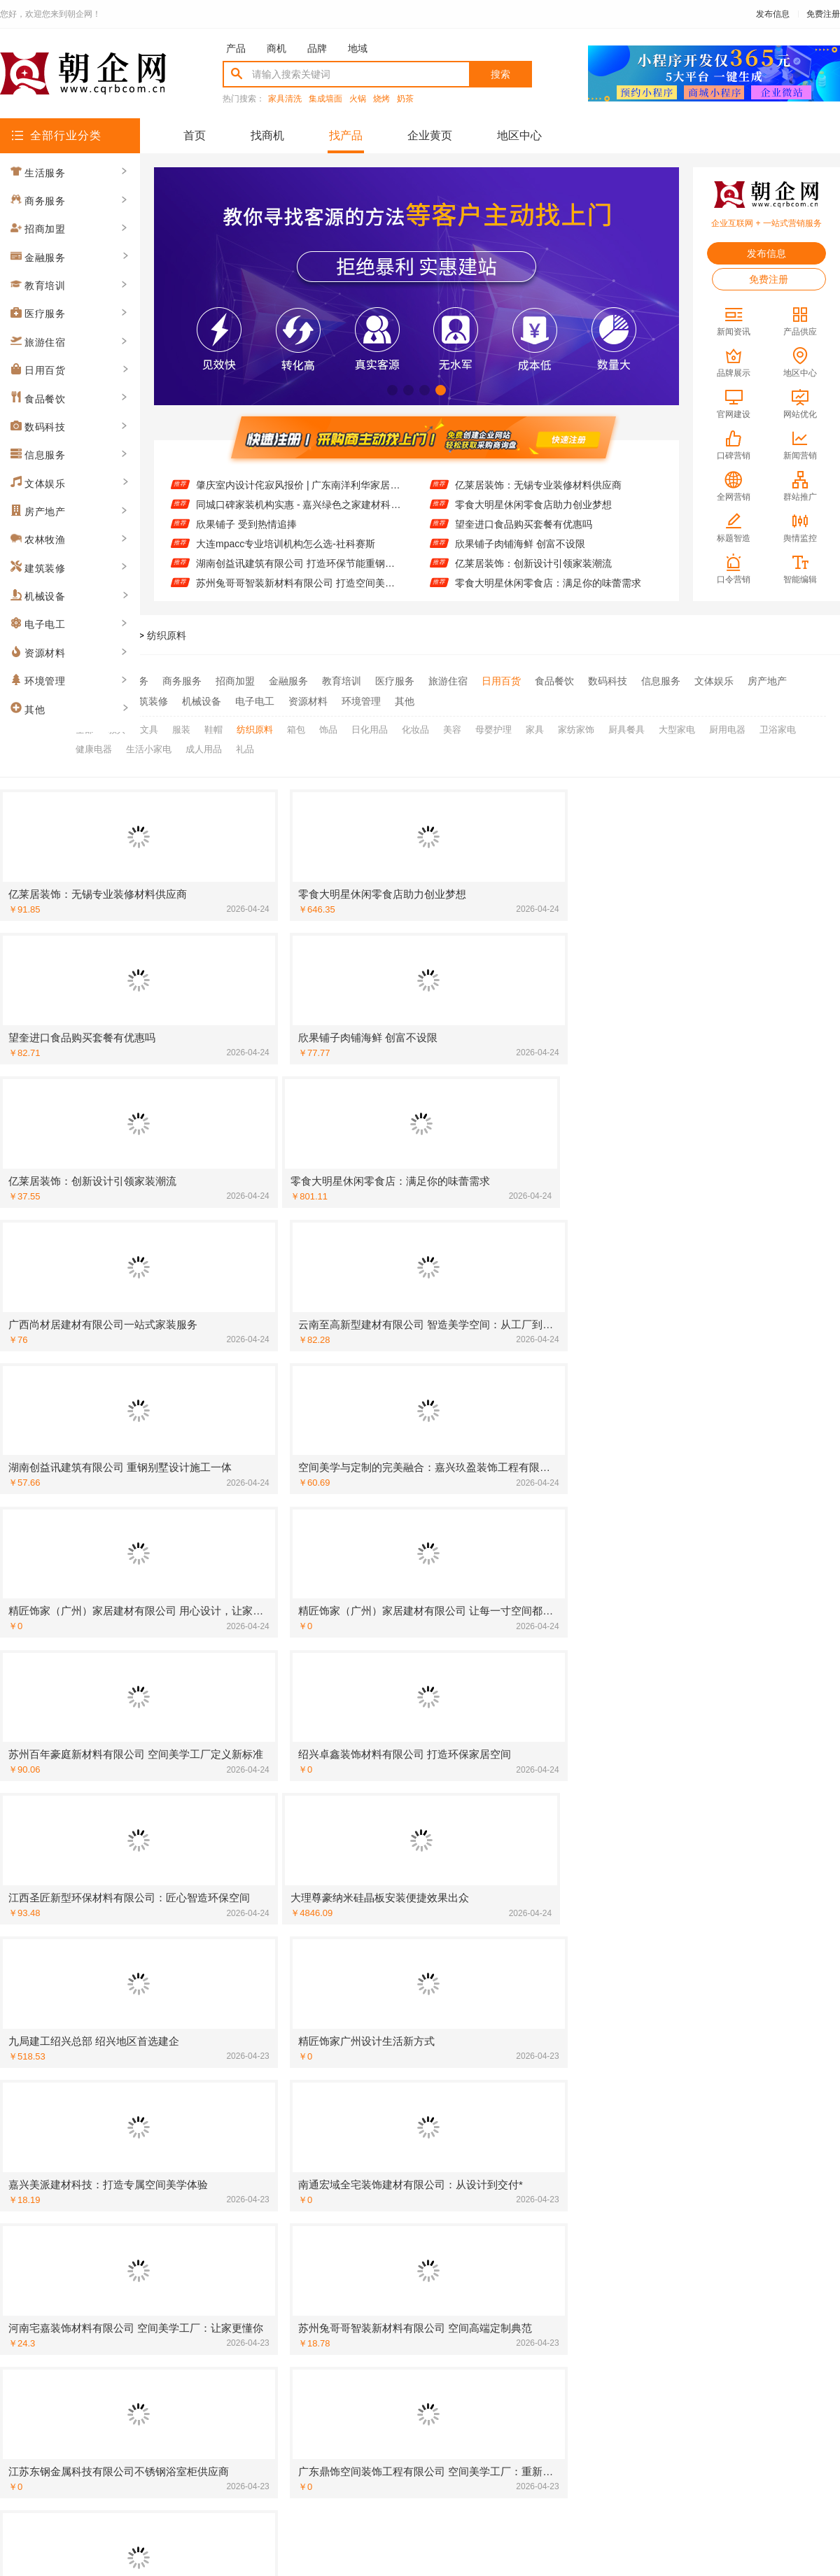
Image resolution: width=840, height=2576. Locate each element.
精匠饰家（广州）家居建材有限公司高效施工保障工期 (164, 1852)
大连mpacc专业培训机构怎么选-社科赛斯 (285, 543)
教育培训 (341, 681)
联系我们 (248, 2410)
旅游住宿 (448, 681)
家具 (535, 726)
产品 (236, 48)
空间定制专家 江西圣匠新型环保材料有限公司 (161, 2076)
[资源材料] (36, 1852)
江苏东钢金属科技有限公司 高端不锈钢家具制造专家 (724, 2116)
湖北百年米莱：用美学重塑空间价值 (140, 2055)
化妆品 (415, 726)
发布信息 (773, 14)
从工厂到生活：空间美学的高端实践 (140, 1913)
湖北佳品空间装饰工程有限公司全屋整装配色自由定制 (164, 2116)
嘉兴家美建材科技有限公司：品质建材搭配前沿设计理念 (164, 1751)
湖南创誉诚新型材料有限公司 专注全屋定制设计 (724, 1771)
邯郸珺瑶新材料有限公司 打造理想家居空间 (436, 1690)
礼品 (245, 743)
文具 (149, 726)
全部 (85, 681)
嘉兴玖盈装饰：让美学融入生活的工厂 (145, 2177)
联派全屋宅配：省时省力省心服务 (415, 1893)
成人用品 (204, 743)
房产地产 (767, 681)
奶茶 (405, 99)
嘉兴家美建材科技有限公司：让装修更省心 (715, 2299)
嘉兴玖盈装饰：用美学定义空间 (691, 2197)
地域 (358, 48)
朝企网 (80, 635)
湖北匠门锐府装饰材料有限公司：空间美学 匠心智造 (164, 1954)
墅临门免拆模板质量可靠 (116, 2238)
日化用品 (369, 726)
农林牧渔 (95, 699)
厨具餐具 (626, 726)
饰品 (328, 726)
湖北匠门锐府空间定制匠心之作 (410, 2035)
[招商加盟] (596, 1649)
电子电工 (254, 699)
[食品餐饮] (596, 2157)
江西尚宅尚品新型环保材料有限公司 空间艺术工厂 (724, 2218)
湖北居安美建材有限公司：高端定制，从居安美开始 (444, 2157)
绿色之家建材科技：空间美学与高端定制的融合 (724, 2177)
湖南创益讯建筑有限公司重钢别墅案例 (705, 1994)
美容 (452, 726)
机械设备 (201, 699)
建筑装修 (148, 699)
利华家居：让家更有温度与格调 (691, 1954)
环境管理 (361, 699)
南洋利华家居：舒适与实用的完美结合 (705, 1913)
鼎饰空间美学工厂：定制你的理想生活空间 (435, 2238)
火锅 (357, 99)
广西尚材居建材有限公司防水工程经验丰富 (155, 2197)
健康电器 (94, 743)
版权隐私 (420, 2410)
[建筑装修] (36, 1649)
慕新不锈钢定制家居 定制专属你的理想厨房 (436, 2055)
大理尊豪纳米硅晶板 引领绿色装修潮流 (427, 1771)
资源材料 (308, 699)
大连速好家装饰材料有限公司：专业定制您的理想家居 (724, 1893)
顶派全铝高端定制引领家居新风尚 (415, 1974)
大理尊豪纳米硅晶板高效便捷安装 (415, 1812)
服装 (181, 726)
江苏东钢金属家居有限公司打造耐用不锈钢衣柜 (724, 1710)
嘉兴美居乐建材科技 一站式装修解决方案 (712, 2055)
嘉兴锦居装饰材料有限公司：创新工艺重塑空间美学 (164, 1933)
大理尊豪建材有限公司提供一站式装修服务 (715, 2096)
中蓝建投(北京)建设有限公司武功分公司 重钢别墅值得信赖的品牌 (164, 1832)
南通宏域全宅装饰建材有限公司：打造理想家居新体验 (724, 1832)
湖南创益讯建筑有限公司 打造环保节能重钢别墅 (299, 563)
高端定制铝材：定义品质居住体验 (135, 1731)
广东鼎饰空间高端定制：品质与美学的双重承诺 (444, 2096)
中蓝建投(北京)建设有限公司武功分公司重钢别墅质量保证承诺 (724, 2238)
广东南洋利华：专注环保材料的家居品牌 (150, 1994)
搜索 (500, 74)
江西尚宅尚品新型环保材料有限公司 (700, 1791)
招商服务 (305, 2410)
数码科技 (607, 681)
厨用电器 (727, 726)
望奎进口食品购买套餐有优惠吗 (523, 524)
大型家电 (677, 726)
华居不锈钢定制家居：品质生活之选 (700, 1873)
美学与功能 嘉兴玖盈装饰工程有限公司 (707, 1933)
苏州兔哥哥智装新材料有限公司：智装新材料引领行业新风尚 (444, 1751)
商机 (276, 48)
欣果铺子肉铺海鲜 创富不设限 (520, 543)
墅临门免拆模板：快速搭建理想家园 (700, 1731)
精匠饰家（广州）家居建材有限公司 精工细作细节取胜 (724, 2015)
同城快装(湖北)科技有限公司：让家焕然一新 (158, 2096)
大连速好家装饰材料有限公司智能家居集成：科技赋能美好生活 (444, 2177)
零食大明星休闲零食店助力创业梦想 (533, 504)
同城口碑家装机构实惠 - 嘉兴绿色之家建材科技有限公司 (299, 504)
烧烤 (381, 99)
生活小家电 (149, 743)
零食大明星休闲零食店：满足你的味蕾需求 (548, 583)
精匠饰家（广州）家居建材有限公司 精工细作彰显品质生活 (164, 2015)
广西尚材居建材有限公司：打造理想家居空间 (720, 1812)
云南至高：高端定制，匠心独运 (410, 2258)
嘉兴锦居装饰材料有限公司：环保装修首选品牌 (164, 2278)
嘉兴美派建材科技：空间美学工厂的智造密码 (160, 2157)
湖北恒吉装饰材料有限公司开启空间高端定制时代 (444, 2197)
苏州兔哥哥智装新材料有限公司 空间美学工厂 (161, 1893)
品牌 (317, 48)
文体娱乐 (714, 681)
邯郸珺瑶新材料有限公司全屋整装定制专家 (435, 2218)
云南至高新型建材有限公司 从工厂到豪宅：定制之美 (164, 1812)
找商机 (267, 135)
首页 (194, 135)
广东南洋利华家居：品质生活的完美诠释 (150, 1771)
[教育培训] (36, 1670)
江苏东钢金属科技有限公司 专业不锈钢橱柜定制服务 (164, 2136)
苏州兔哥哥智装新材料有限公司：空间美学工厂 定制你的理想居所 (724, 2258)
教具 (117, 726)
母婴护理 (493, 726)
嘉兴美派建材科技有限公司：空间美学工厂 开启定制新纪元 (444, 1873)
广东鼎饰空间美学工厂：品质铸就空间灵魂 (155, 2035)
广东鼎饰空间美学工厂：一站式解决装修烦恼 (440, 2076)
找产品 (346, 135)
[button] (392, 390)
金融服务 (288, 681)
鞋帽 (213, 726)
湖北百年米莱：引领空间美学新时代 (700, 2035)
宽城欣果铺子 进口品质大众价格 (132, 2218)
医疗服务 (394, 681)
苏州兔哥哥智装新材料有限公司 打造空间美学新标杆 (299, 583)
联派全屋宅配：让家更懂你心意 (691, 1852)
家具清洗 (285, 99)
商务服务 (182, 681)
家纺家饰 (576, 726)
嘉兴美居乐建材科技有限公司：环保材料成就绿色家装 (724, 1690)
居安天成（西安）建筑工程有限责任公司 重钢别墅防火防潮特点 (444, 2278)
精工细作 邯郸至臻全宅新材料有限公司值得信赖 (724, 1974)
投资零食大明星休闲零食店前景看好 (420, 2299)
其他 (404, 699)
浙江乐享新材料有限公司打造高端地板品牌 (155, 1974)
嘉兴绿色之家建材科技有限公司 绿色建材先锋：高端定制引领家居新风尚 (724, 2136)
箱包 (296, 726)
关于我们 (190, 2410)
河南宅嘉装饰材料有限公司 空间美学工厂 (432, 1791)
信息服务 (660, 681)
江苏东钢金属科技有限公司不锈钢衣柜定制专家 (164, 2258)
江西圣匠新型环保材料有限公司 (131, 1791)
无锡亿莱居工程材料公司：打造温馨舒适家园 (720, 2076)
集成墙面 (325, 99)
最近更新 (477, 2410)
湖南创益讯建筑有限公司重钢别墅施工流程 (435, 2015)
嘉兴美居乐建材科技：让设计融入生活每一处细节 (444, 1933)
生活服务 (128, 681)
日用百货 (501, 681)
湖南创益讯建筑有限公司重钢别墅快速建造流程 (444, 2116)
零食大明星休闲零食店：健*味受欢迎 (702, 2157)
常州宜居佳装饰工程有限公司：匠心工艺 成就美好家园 (444, 1710)
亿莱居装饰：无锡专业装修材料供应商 (538, 485)
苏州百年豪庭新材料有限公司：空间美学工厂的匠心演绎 (444, 1913)
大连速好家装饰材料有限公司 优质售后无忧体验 (164, 1873)
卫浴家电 (778, 726)
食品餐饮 (554, 681)
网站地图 (535, 2410)
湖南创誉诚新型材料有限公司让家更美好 (150, 1710)
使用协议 (362, 2410)
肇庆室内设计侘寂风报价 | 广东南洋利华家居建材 (299, 485)
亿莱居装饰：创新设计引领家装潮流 (533, 563)
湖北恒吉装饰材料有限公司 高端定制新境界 (436, 1852)
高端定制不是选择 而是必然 (122, 1690)
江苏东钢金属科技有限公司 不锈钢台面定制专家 (724, 2278)
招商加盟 (235, 681)
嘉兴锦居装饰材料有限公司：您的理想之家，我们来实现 (164, 2299)
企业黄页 (429, 135)
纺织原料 (166, 635)
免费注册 (823, 14)
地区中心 (519, 135)
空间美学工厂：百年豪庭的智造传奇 (420, 1832)
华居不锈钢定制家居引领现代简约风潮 (425, 1994)
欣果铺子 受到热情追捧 (246, 524)
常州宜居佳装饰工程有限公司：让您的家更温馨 (444, 1731)
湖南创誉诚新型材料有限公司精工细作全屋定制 (444, 2136)
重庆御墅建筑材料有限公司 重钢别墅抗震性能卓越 (444, 1954)
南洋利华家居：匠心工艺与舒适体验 (700, 1751)
